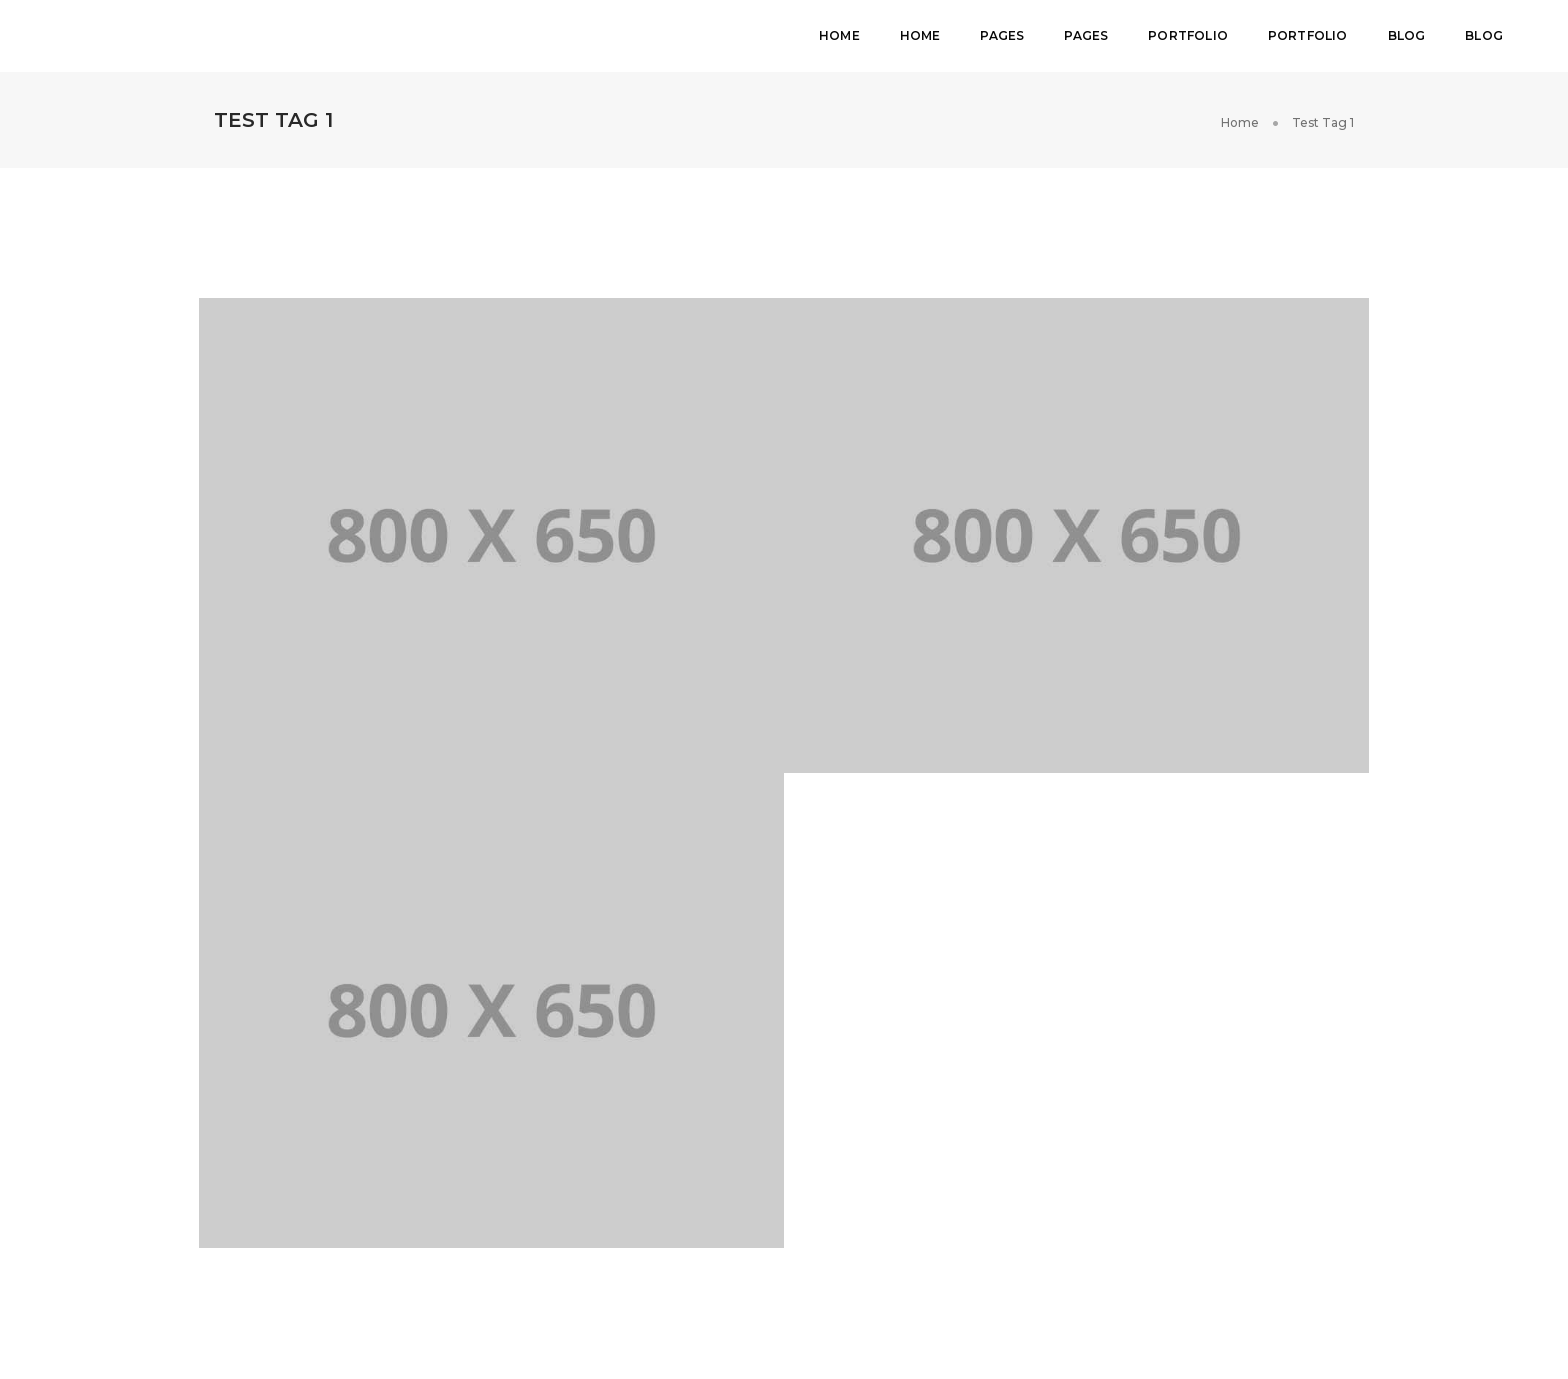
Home (839, 35)
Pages (1002, 35)
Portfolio (1188, 35)
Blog (1407, 35)
